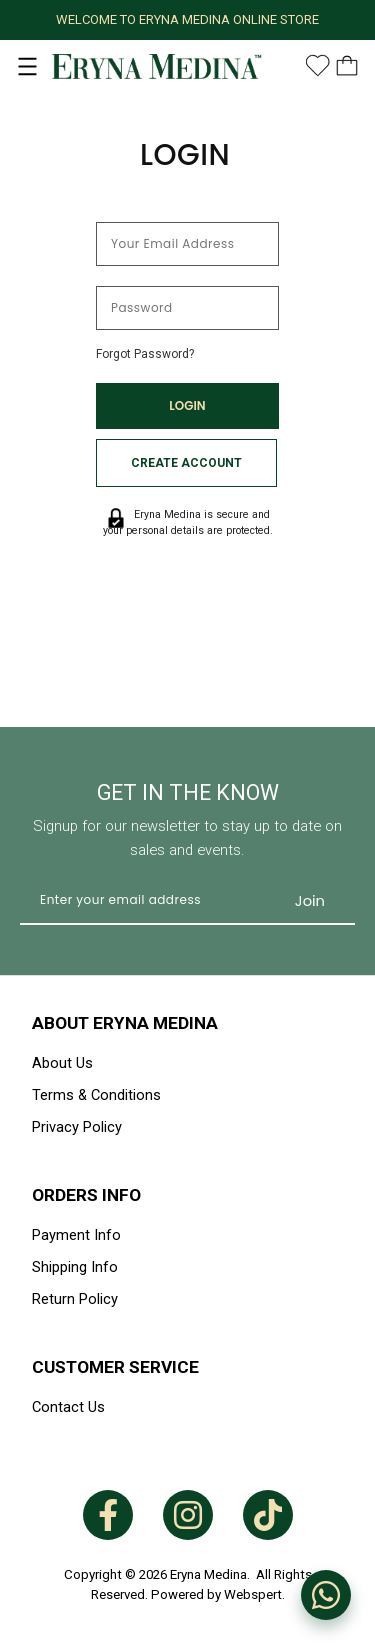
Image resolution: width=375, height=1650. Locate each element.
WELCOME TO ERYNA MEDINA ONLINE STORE (187, 19)
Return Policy (75, 1299)
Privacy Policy (77, 1127)
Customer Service (115, 1367)
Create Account (186, 463)
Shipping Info (75, 1267)
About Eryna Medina (125, 1023)
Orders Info (86, 1195)
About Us (62, 1063)
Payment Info (76, 1235)
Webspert (253, 1594)
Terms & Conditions (96, 1095)
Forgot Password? (145, 354)
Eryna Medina (208, 1574)
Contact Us (68, 1407)
